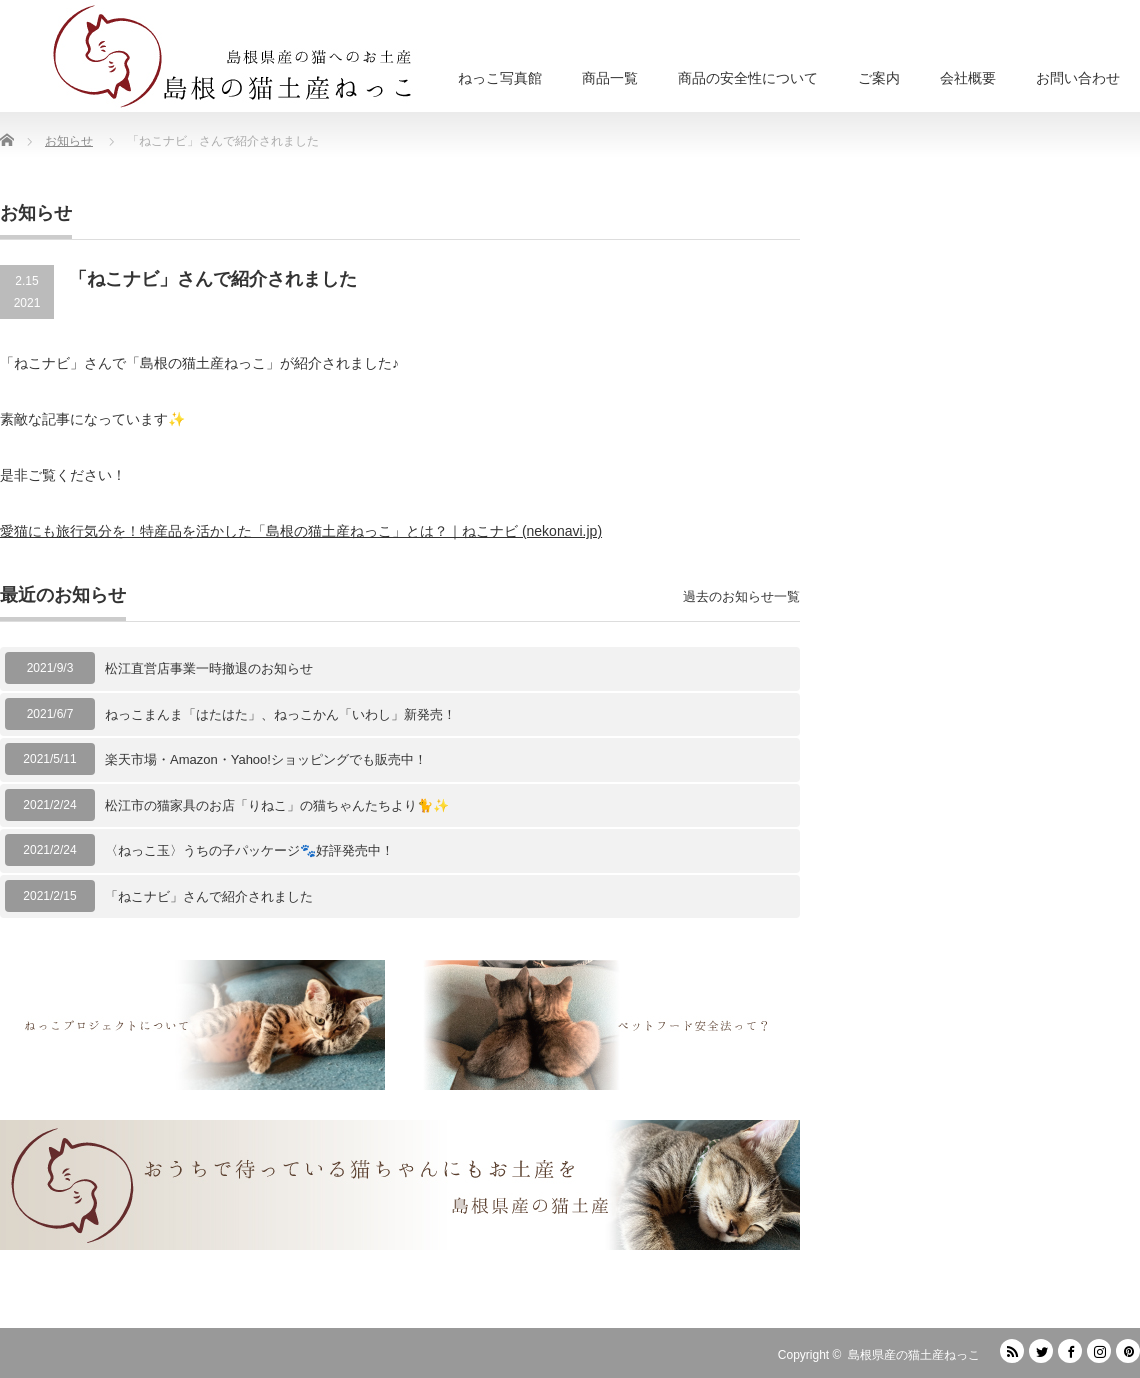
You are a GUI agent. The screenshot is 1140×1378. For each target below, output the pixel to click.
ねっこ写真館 (500, 78)
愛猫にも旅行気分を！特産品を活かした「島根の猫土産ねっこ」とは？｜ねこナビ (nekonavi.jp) (301, 531)
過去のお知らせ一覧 (741, 596)
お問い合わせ (1078, 78)
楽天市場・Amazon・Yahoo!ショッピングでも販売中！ (266, 759)
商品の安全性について (748, 78)
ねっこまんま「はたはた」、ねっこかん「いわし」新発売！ (280, 714)
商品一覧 (610, 78)
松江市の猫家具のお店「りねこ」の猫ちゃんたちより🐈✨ (277, 805)
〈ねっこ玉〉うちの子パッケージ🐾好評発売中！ (249, 850)
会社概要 (968, 78)
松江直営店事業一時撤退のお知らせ (209, 668)
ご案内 (879, 78)
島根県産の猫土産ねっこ (914, 1355)
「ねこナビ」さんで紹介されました (209, 896)
